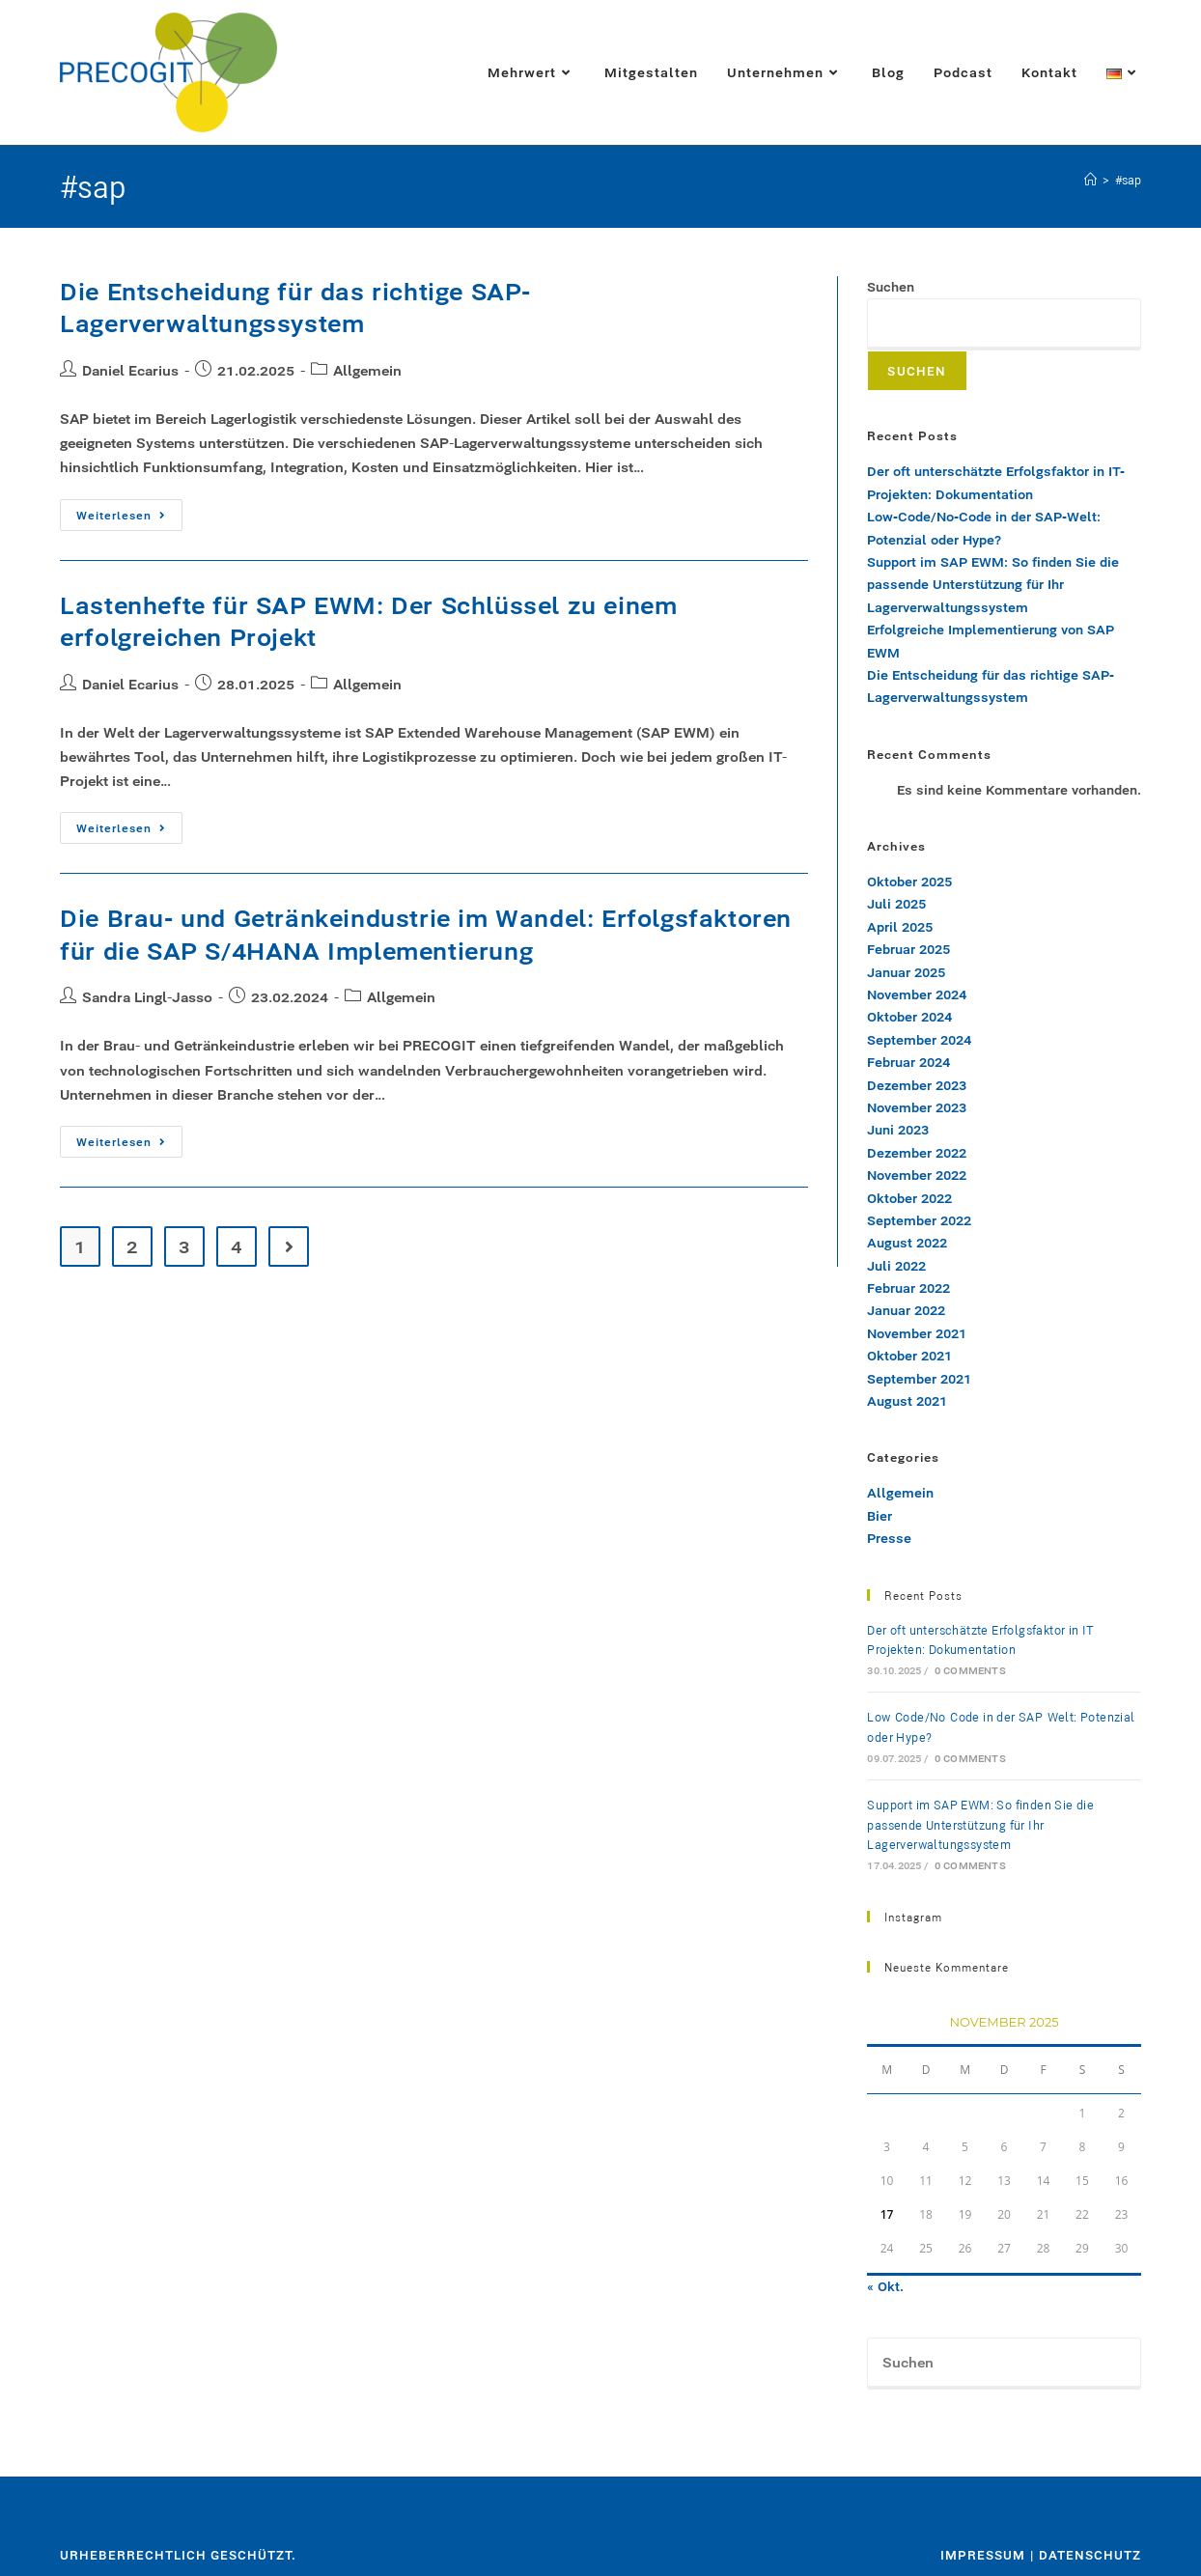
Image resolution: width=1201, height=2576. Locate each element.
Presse (889, 1538)
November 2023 (916, 1107)
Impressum (982, 2554)
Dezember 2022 (916, 1153)
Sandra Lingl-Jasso (147, 997)
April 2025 (900, 927)
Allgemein (367, 370)
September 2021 (919, 1378)
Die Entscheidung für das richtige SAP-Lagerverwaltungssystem (295, 308)
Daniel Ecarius (130, 370)
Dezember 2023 (916, 1085)
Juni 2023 (898, 1129)
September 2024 (919, 1040)
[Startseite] (1090, 179)
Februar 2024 (908, 1062)
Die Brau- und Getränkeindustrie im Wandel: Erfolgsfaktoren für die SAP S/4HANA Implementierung (426, 934)
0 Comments (970, 1671)
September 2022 (919, 1220)
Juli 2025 (896, 903)
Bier (879, 1516)
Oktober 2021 (909, 1355)
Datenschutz (1090, 2554)
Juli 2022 (896, 1265)
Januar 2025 (906, 972)
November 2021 (916, 1333)
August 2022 (907, 1242)
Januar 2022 (906, 1310)
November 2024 (916, 994)
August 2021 (907, 1401)
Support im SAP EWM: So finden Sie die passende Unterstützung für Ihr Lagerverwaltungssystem (993, 584)
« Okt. (885, 2286)
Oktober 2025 (909, 881)
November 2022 (916, 1175)
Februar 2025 (908, 949)
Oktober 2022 (909, 1198)
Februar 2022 (908, 1288)
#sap (1128, 179)
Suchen (890, 286)
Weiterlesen (129, 510)
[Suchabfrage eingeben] (1003, 2364)
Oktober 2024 (909, 1016)
